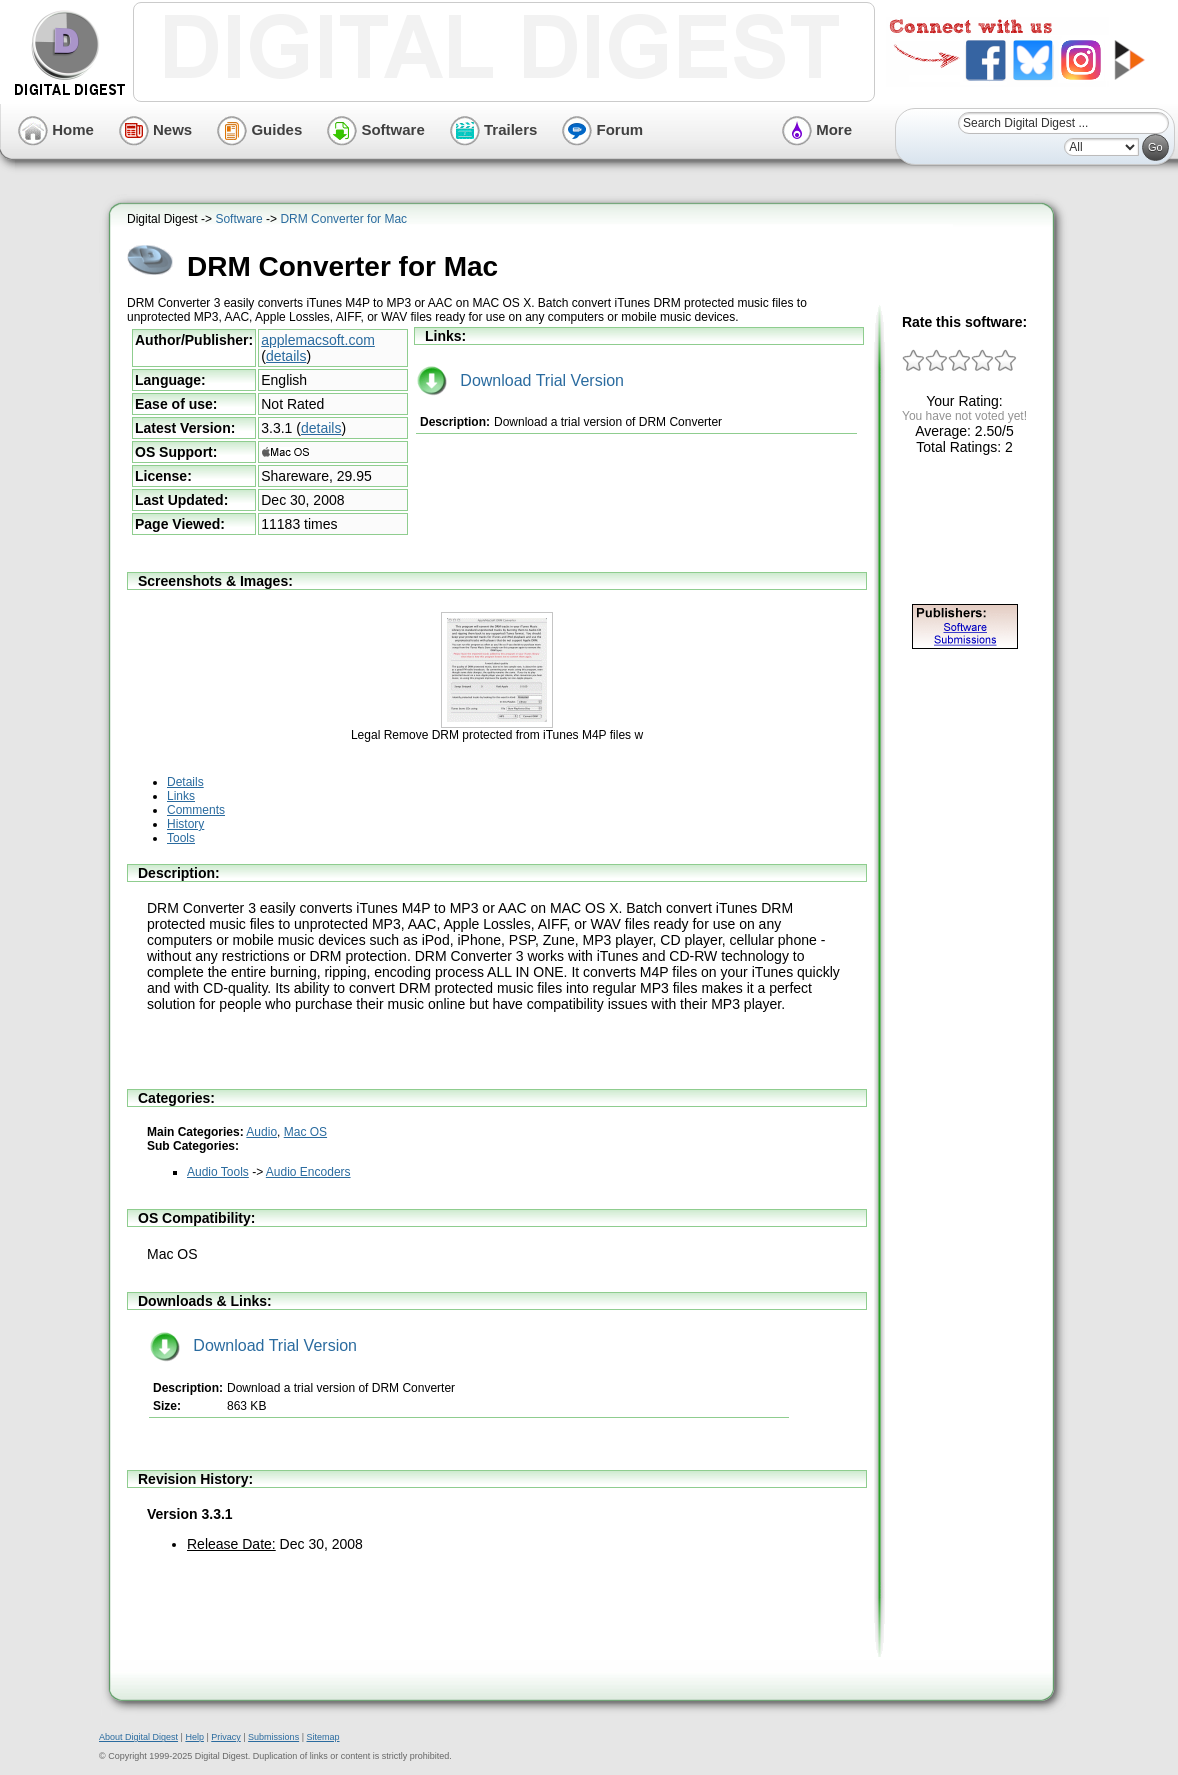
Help (194, 1737)
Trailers (494, 129)
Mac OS (305, 1132)
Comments (196, 810)
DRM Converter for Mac (343, 219)
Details (185, 782)
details (286, 356)
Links (181, 796)
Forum (602, 129)
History (185, 824)
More (817, 129)
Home (56, 129)
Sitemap (322, 1737)
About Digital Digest (138, 1737)
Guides (259, 129)
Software (376, 129)
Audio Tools (218, 1172)
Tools (181, 838)
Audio (261, 1132)
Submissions (273, 1737)
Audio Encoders (308, 1172)
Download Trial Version (520, 380)
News (155, 129)
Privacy (226, 1737)
